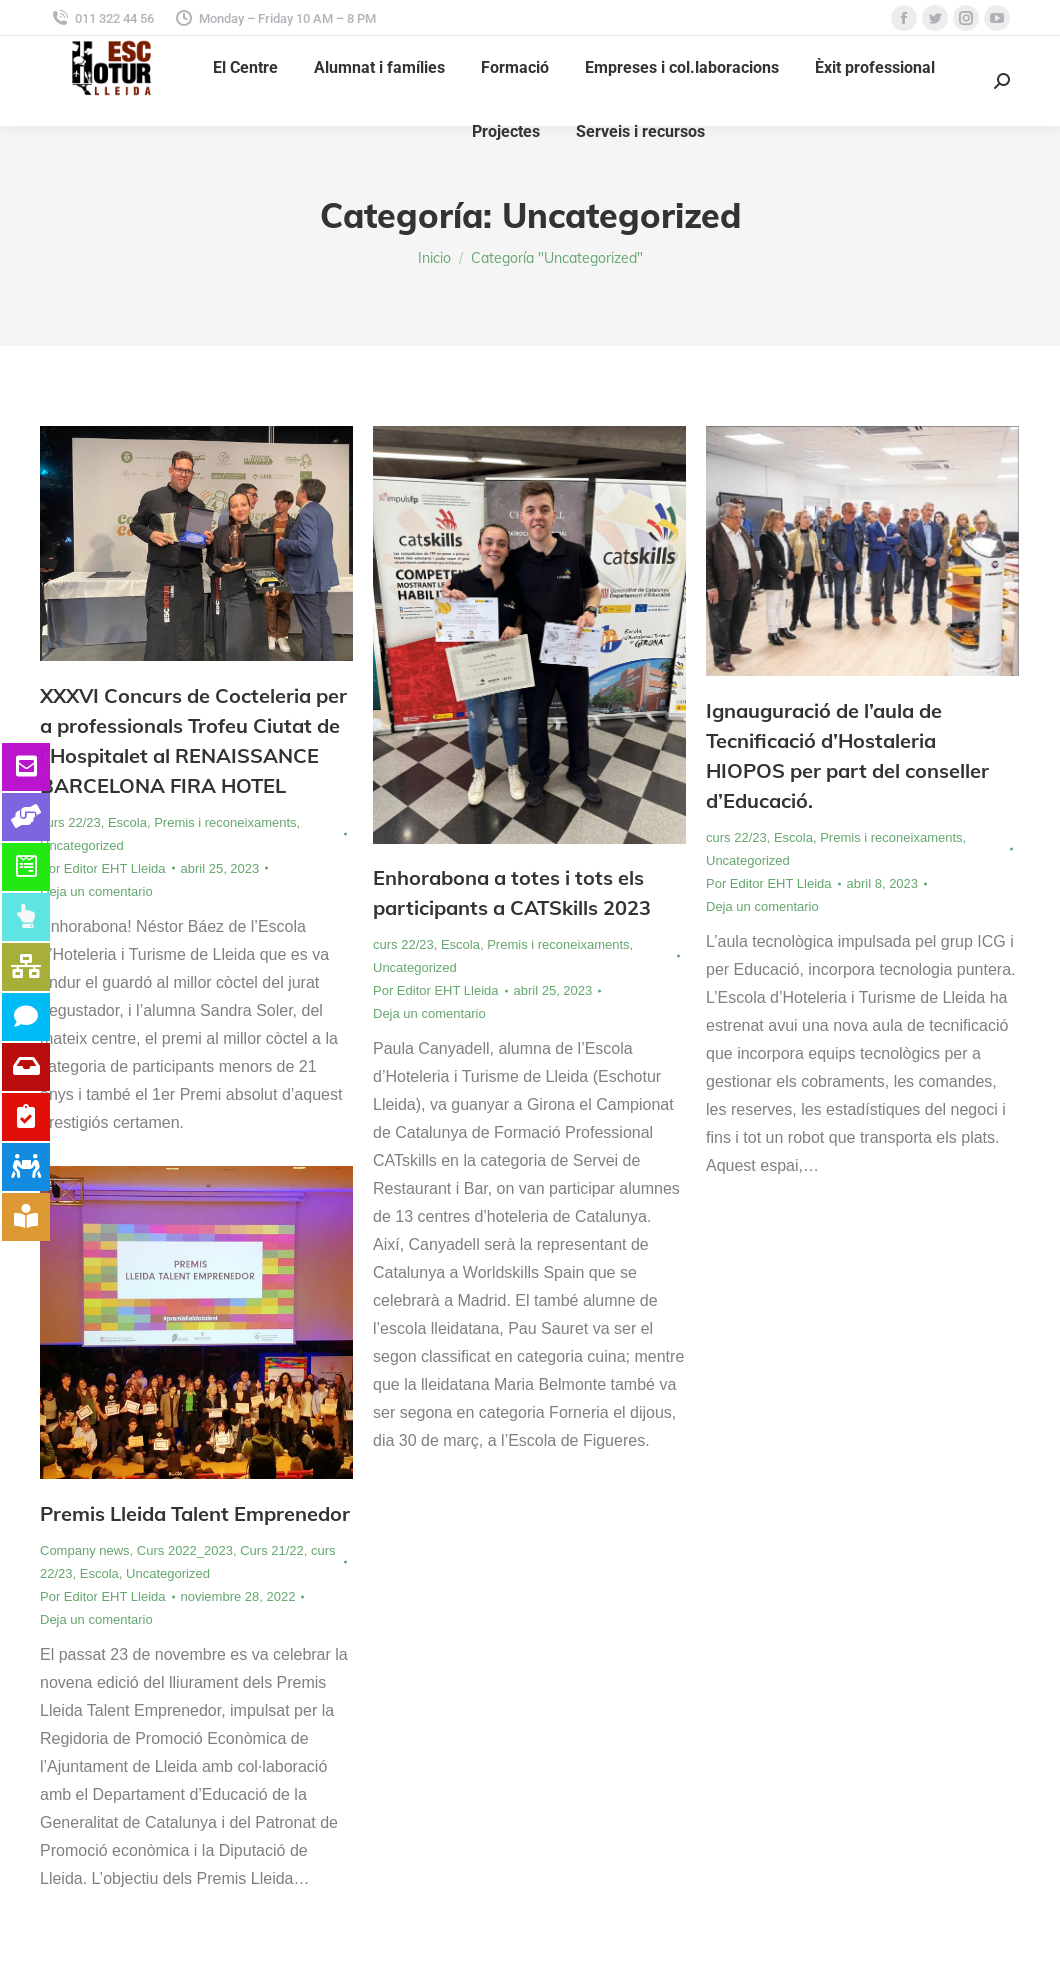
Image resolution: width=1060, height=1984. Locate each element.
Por (103, 868)
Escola (127, 822)
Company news (85, 1550)
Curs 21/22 (272, 1550)
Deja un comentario (96, 891)
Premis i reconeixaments (225, 822)
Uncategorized (82, 845)
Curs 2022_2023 (185, 1550)
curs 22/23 (70, 822)
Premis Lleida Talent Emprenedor (195, 1513)
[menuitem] (245, 68)
